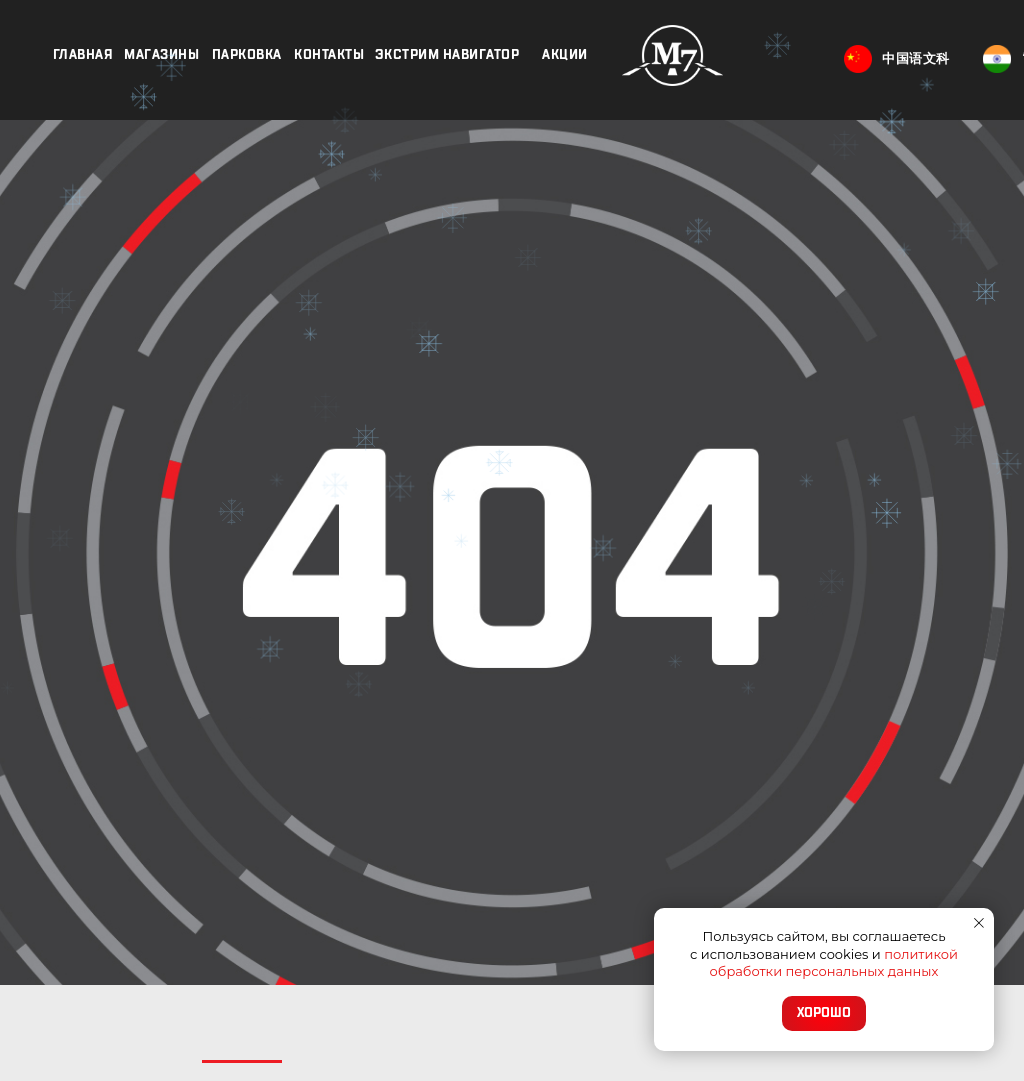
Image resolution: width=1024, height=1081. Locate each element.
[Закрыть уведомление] (979, 923)
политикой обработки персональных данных (834, 963)
